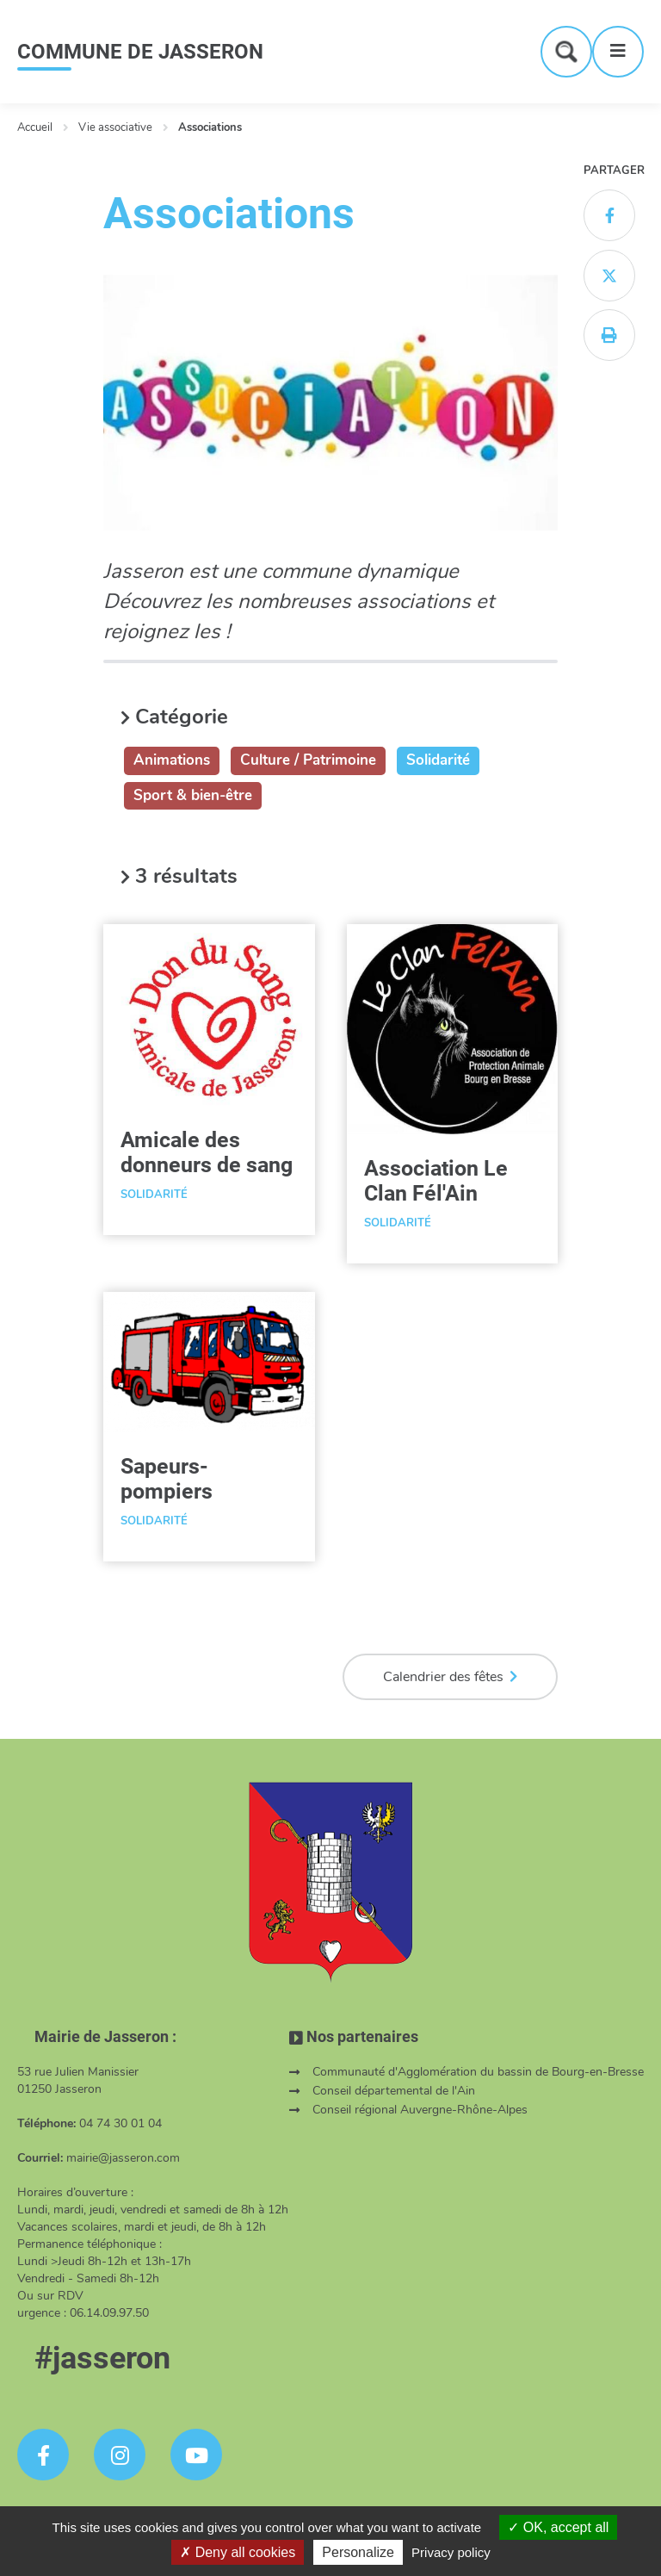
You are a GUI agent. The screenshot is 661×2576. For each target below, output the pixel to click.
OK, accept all (558, 2527)
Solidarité (438, 760)
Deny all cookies (237, 2552)
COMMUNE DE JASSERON (140, 52)
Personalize (358, 2552)
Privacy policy (451, 2552)
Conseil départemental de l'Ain (393, 2091)
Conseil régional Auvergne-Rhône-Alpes (420, 2109)
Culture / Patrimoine (308, 760)
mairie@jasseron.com (123, 2158)
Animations (171, 760)
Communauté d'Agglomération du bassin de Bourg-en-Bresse (478, 2072)
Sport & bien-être (192, 795)
